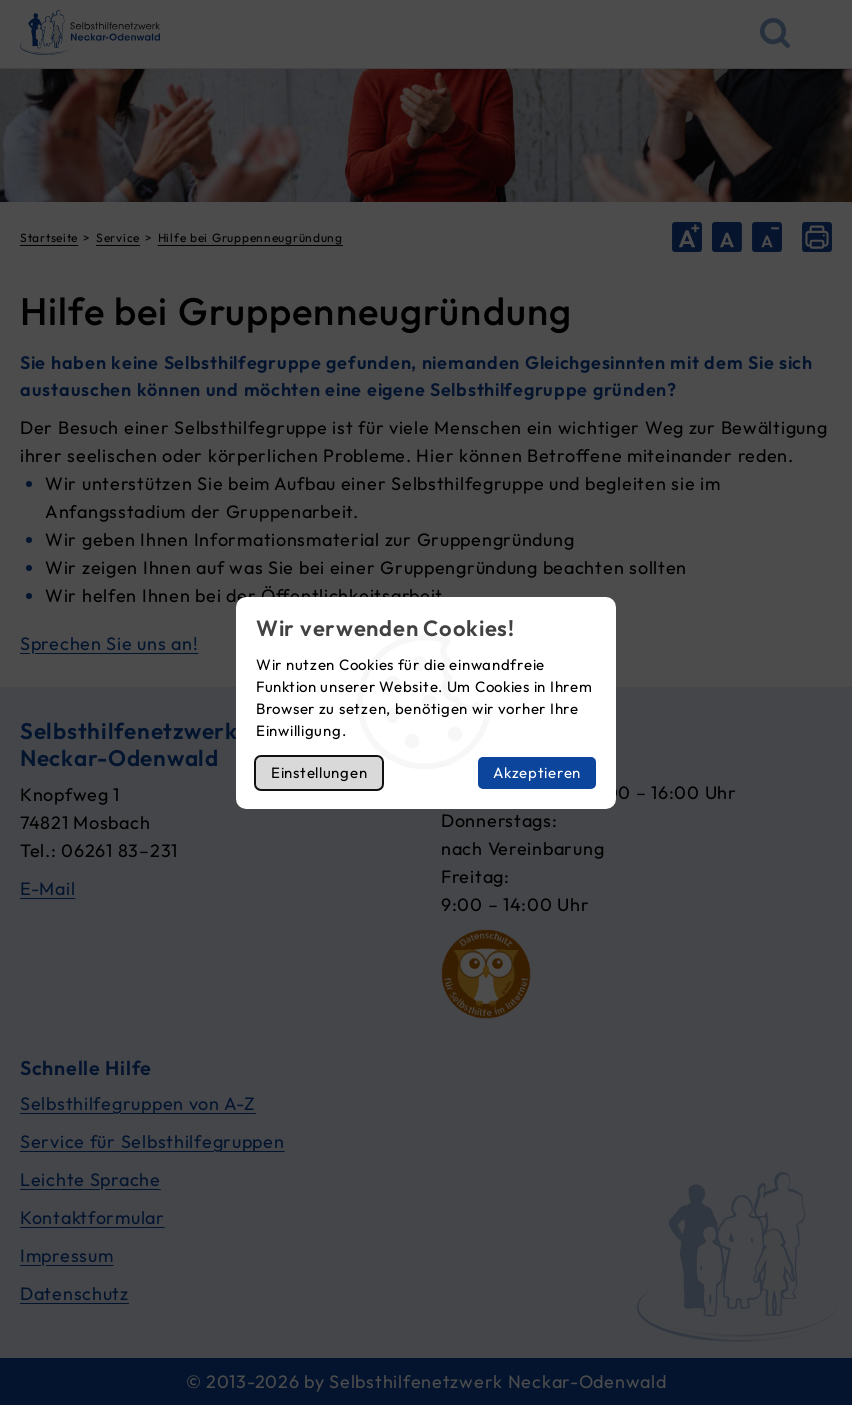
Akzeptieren (537, 772)
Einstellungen (319, 772)
